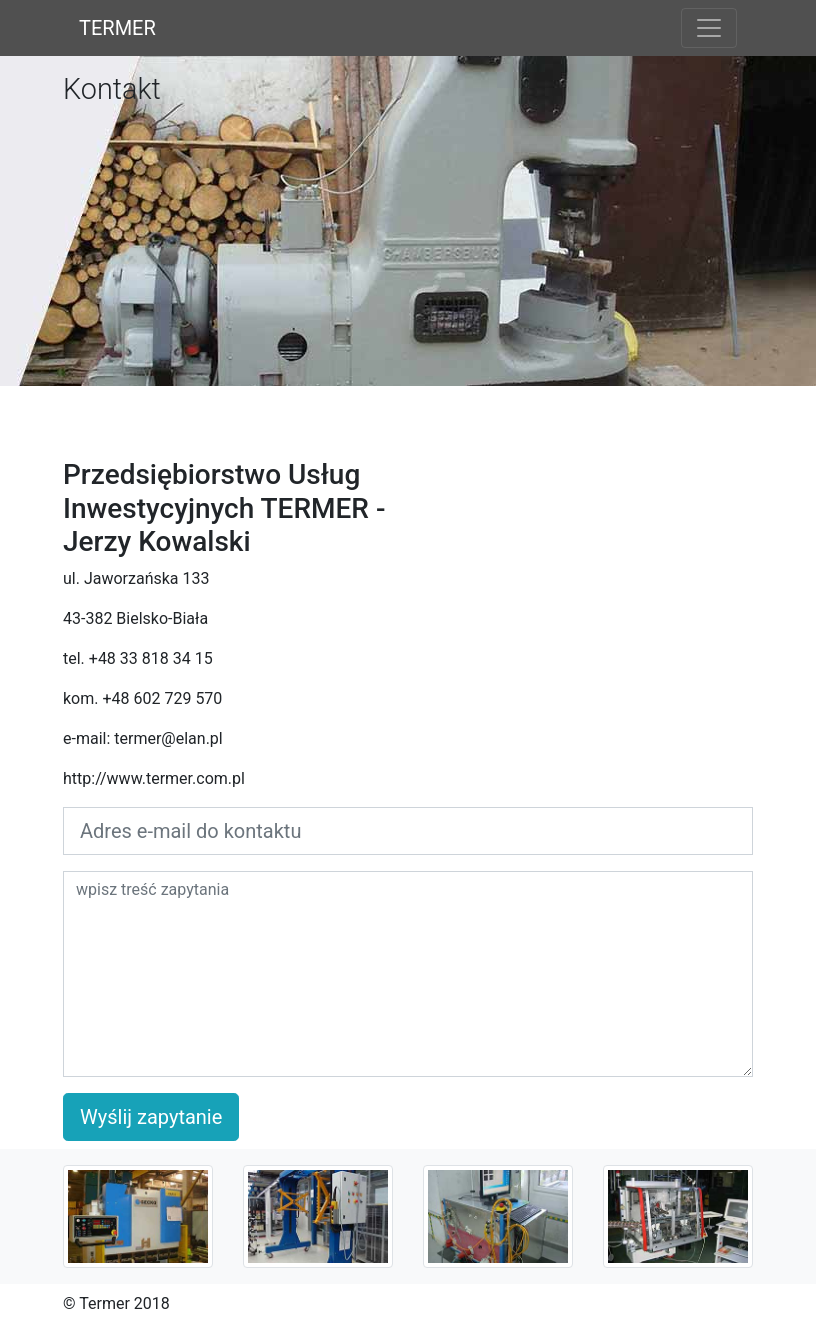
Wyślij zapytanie (151, 1117)
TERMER (117, 28)
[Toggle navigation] (709, 28)
